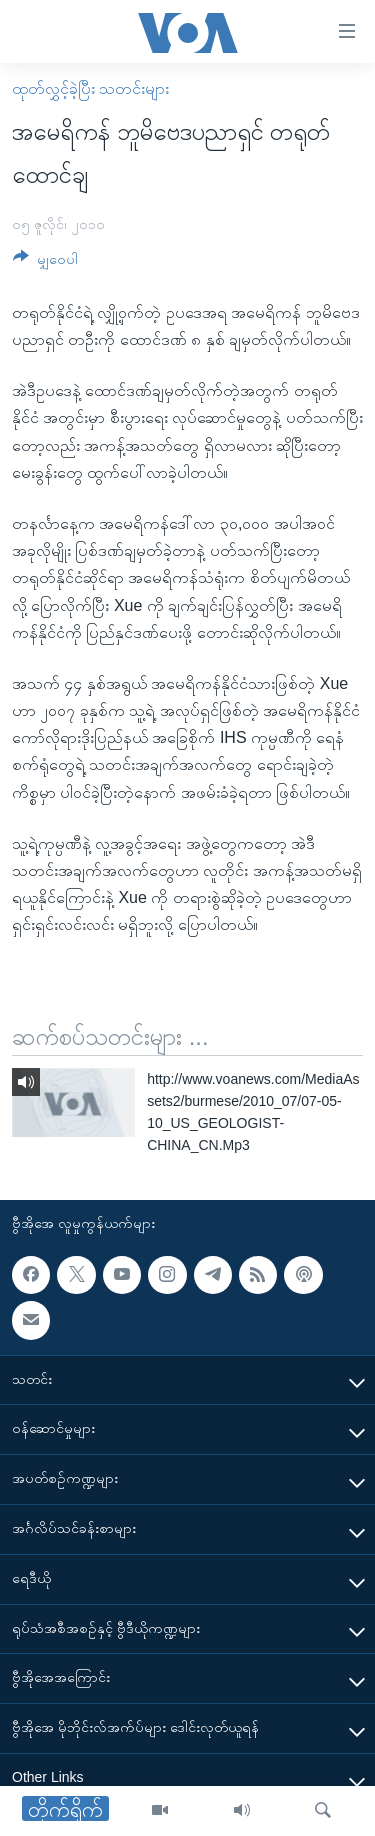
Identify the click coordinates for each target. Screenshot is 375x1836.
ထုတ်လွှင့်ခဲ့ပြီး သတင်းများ (90, 88)
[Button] (45, 262)
